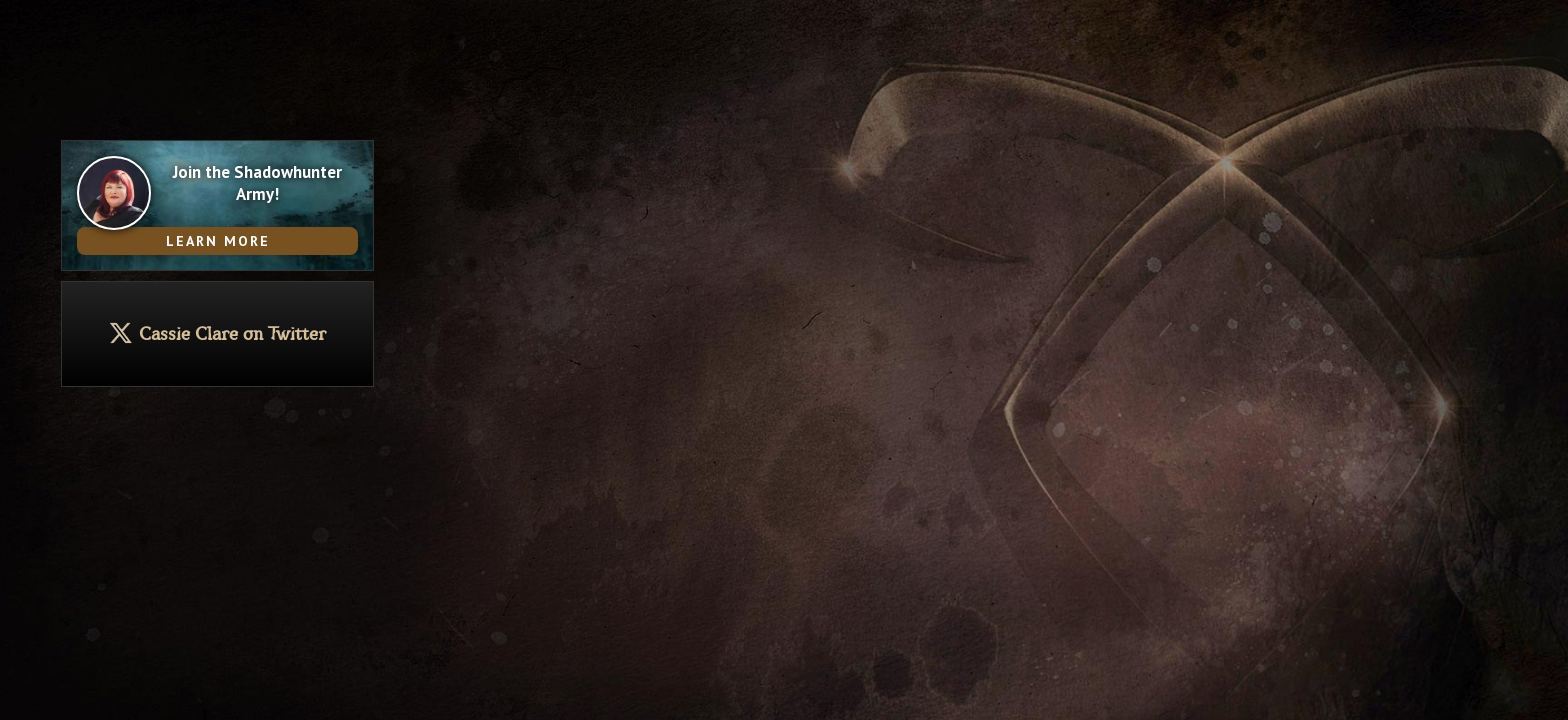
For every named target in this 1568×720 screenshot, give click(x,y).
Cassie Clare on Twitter (232, 334)
